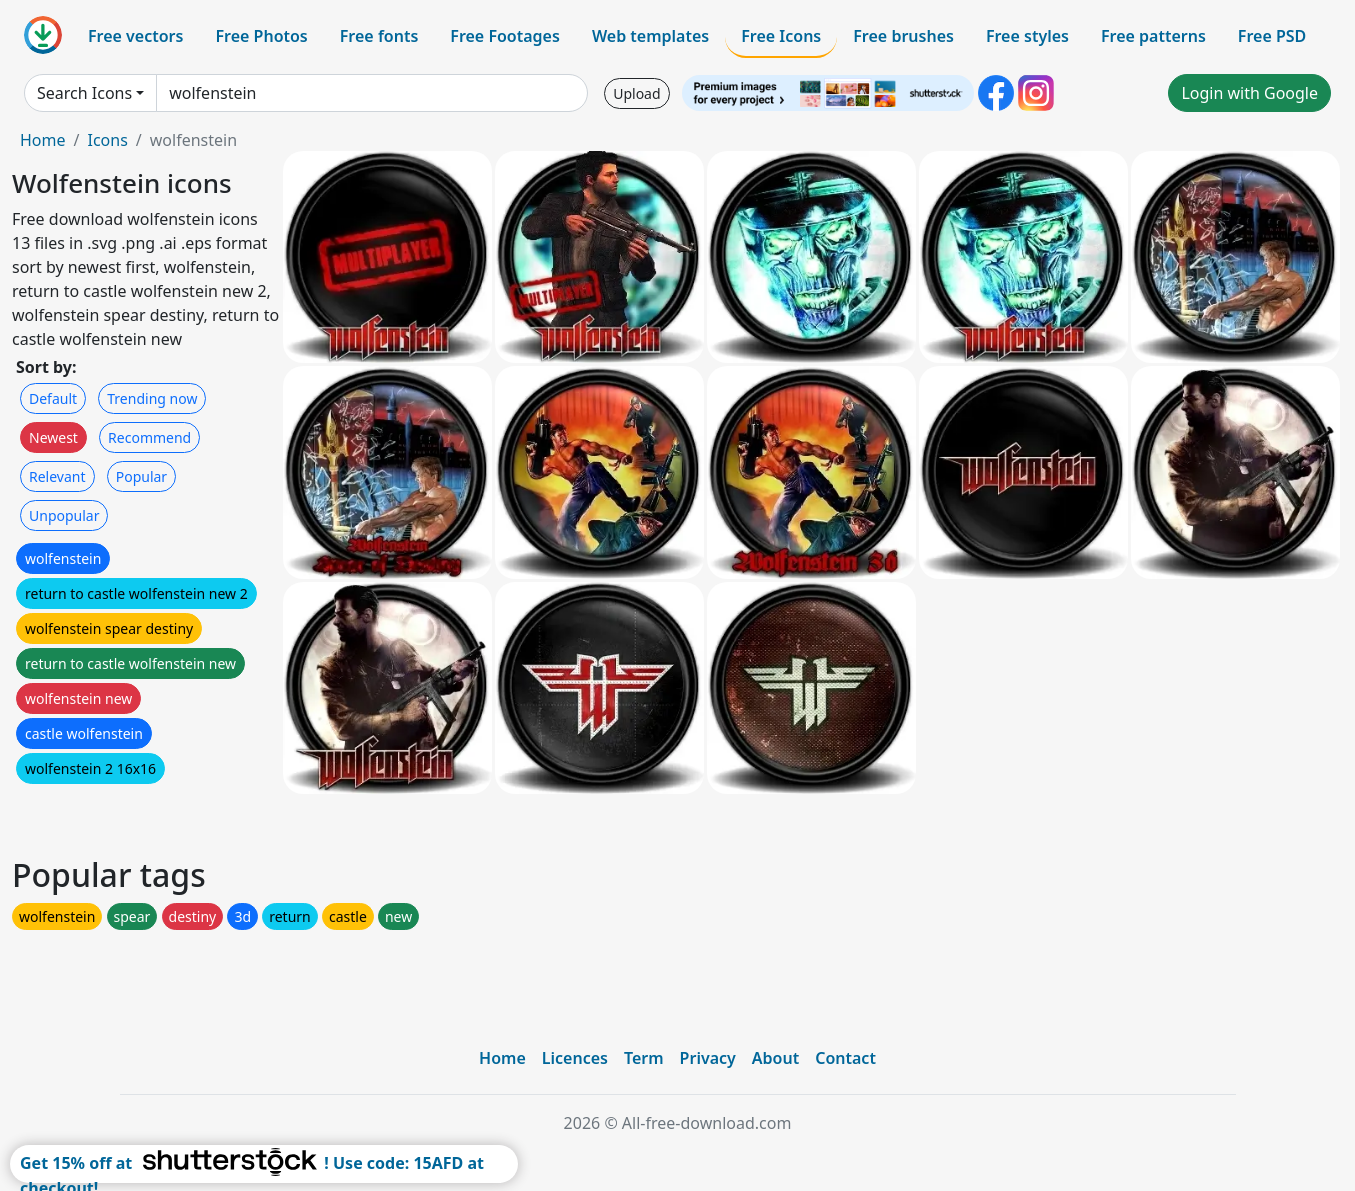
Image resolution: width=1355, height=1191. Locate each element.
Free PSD (1272, 36)
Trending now (152, 398)
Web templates (650, 36)
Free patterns (1153, 36)
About (775, 1058)
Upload (636, 93)
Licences (575, 1058)
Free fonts (379, 36)
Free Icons (781, 36)
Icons (107, 140)
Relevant (57, 476)
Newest (53, 437)
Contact (845, 1058)
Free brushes (903, 36)
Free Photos (261, 36)
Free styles (1027, 36)
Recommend (149, 437)
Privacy (708, 1058)
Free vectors (135, 36)
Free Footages (505, 36)
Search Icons (84, 93)
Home (43, 140)
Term (644, 1058)
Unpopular (64, 515)
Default (53, 398)
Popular (141, 476)
